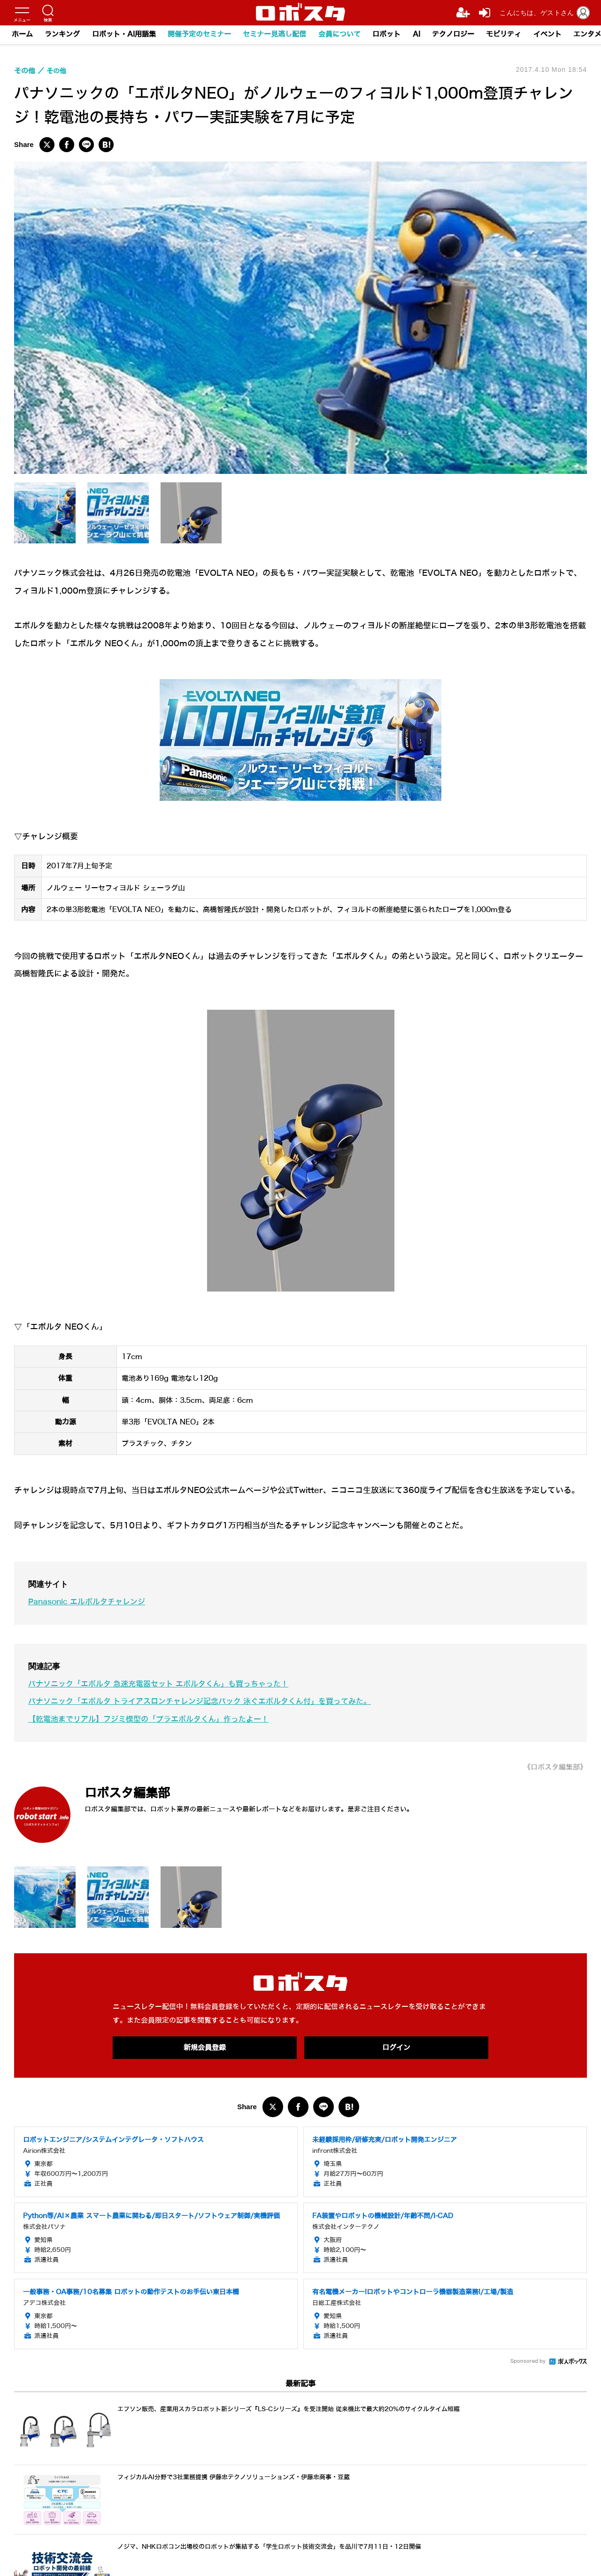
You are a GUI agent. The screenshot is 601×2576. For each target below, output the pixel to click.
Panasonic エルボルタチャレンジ (90, 1601)
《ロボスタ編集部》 (553, 1767)
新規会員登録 (205, 2047)
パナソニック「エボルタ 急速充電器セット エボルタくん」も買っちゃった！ (166, 1683)
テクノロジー (455, 35)
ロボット (388, 35)
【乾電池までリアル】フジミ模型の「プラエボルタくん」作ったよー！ (156, 1719)
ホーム (22, 35)
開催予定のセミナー (200, 35)
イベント (550, 35)
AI (418, 35)
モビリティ (506, 35)
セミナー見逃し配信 (276, 35)
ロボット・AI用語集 (124, 35)
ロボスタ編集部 (134, 1792)
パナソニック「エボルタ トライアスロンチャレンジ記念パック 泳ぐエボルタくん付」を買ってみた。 (210, 1701)
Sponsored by (528, 2361)
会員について (341, 35)
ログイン (396, 2047)
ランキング (62, 35)
